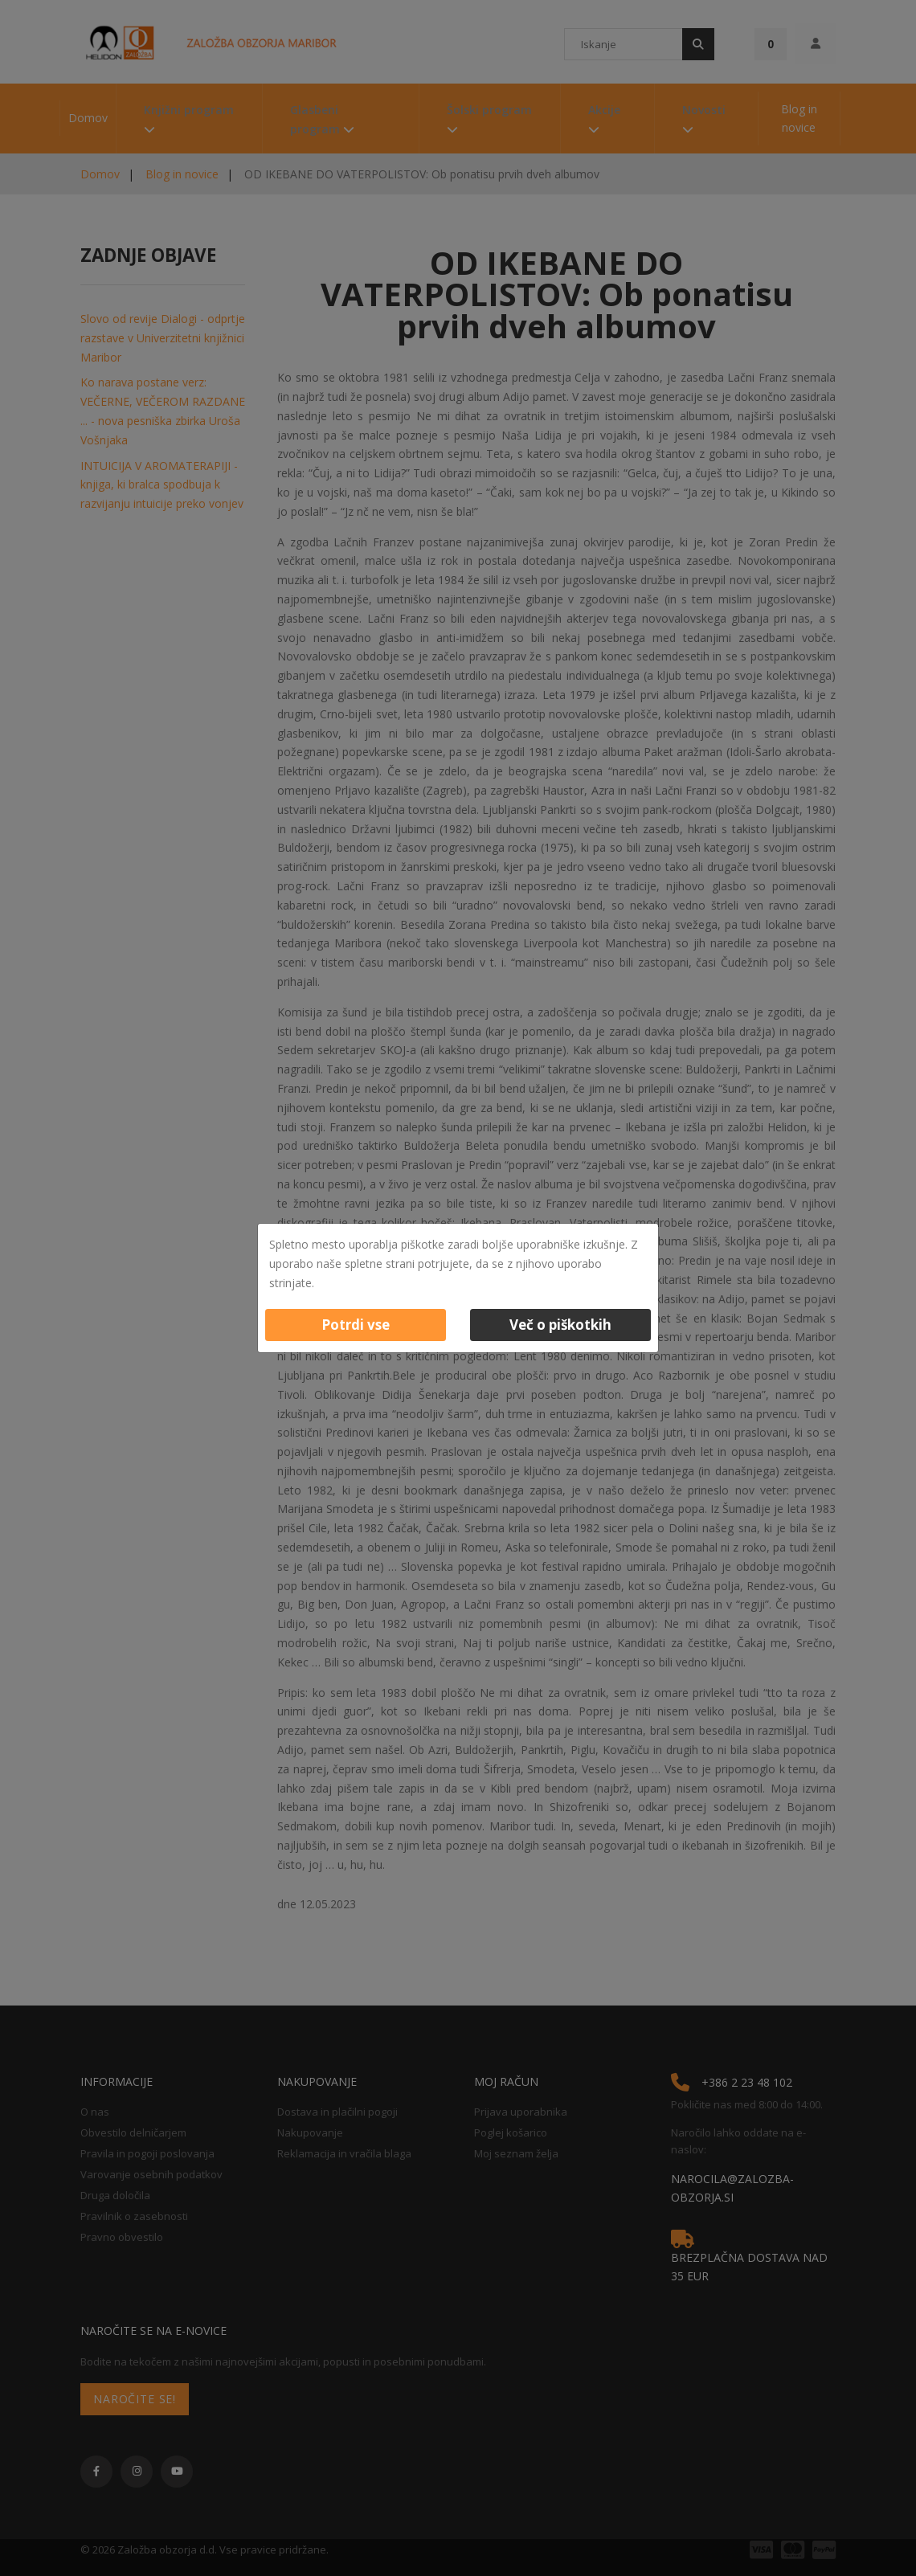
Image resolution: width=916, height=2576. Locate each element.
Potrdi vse (355, 1324)
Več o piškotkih (560, 1324)
